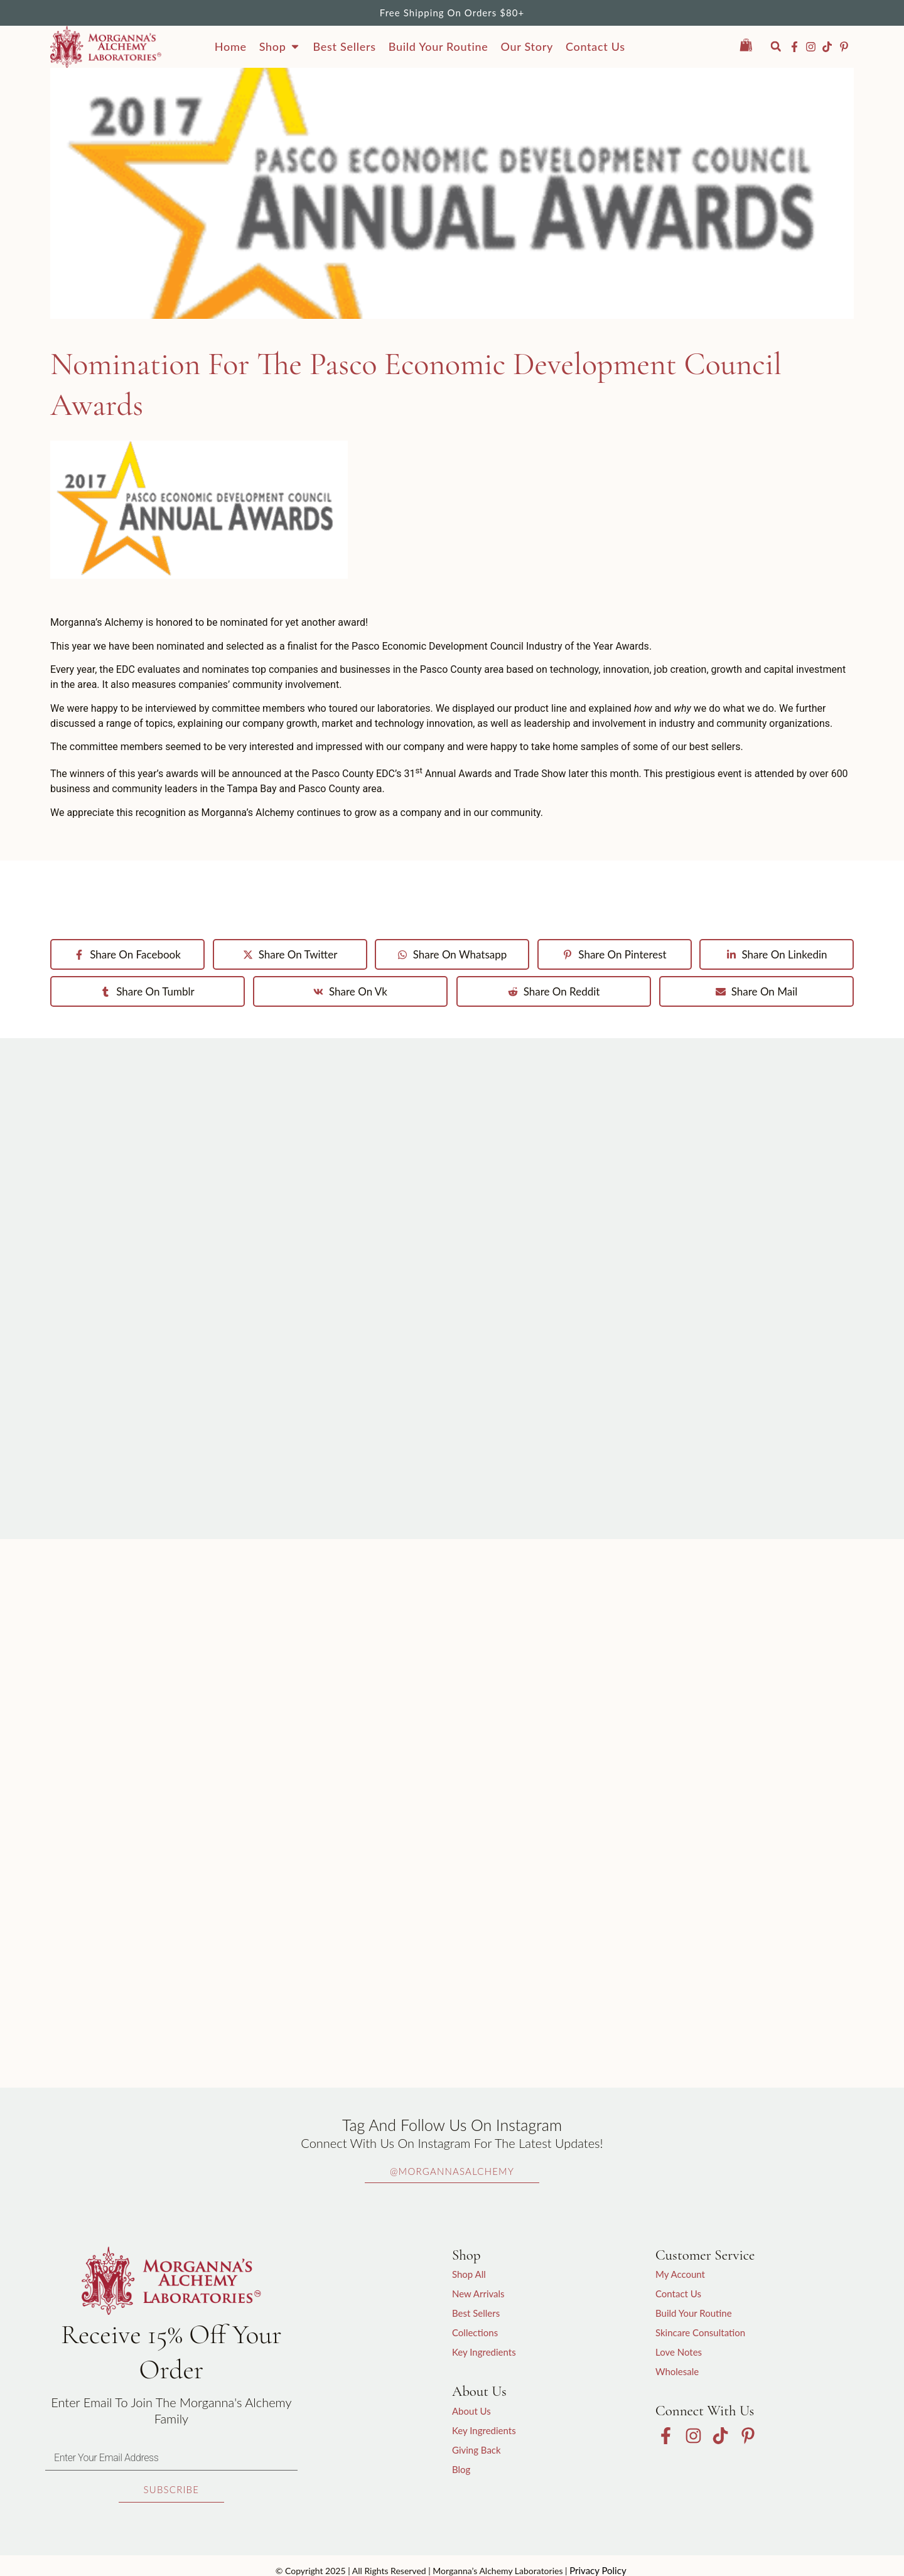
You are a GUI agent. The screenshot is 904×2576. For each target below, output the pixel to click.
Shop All (469, 2274)
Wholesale (677, 2371)
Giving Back (476, 2449)
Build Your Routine (693, 2313)
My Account (680, 2274)
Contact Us (678, 2293)
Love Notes (678, 2352)
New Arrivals (478, 2293)
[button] (775, 47)
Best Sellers (476, 2313)
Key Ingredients (484, 2352)
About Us (471, 2411)
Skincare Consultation (700, 2332)
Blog (461, 2469)
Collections (475, 2332)
